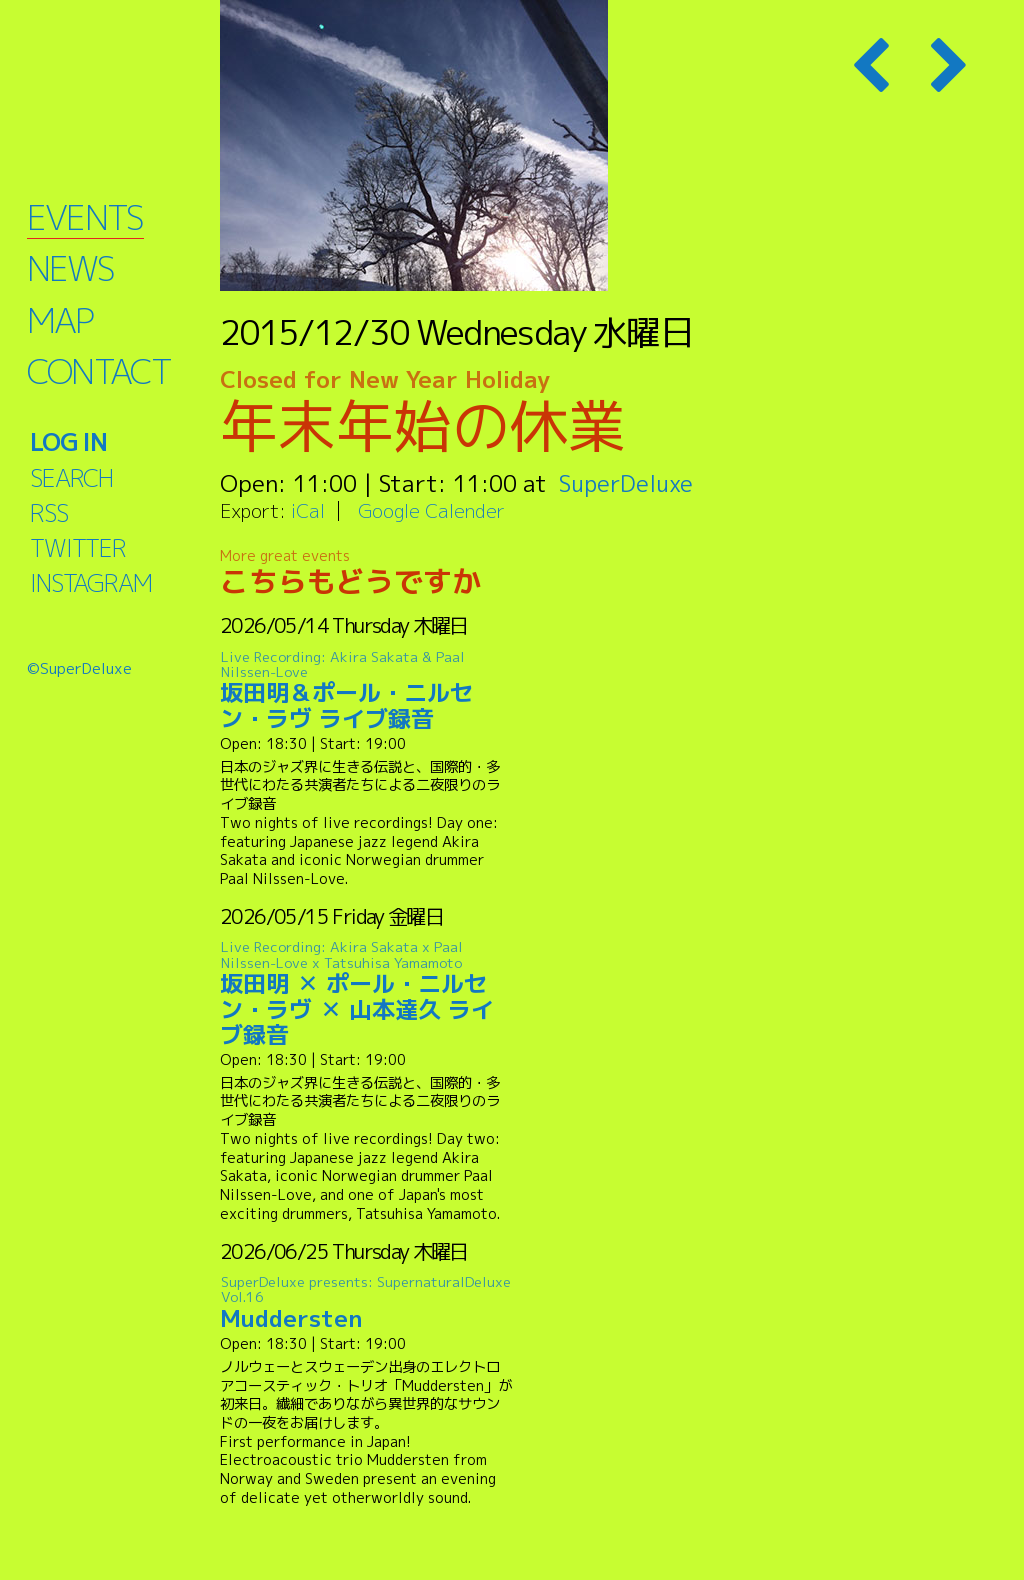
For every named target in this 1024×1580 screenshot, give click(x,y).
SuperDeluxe (627, 483)
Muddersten (366, 1303)
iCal (308, 510)
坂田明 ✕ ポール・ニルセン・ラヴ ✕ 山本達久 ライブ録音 (366, 994)
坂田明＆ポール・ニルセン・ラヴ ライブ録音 (366, 690)
